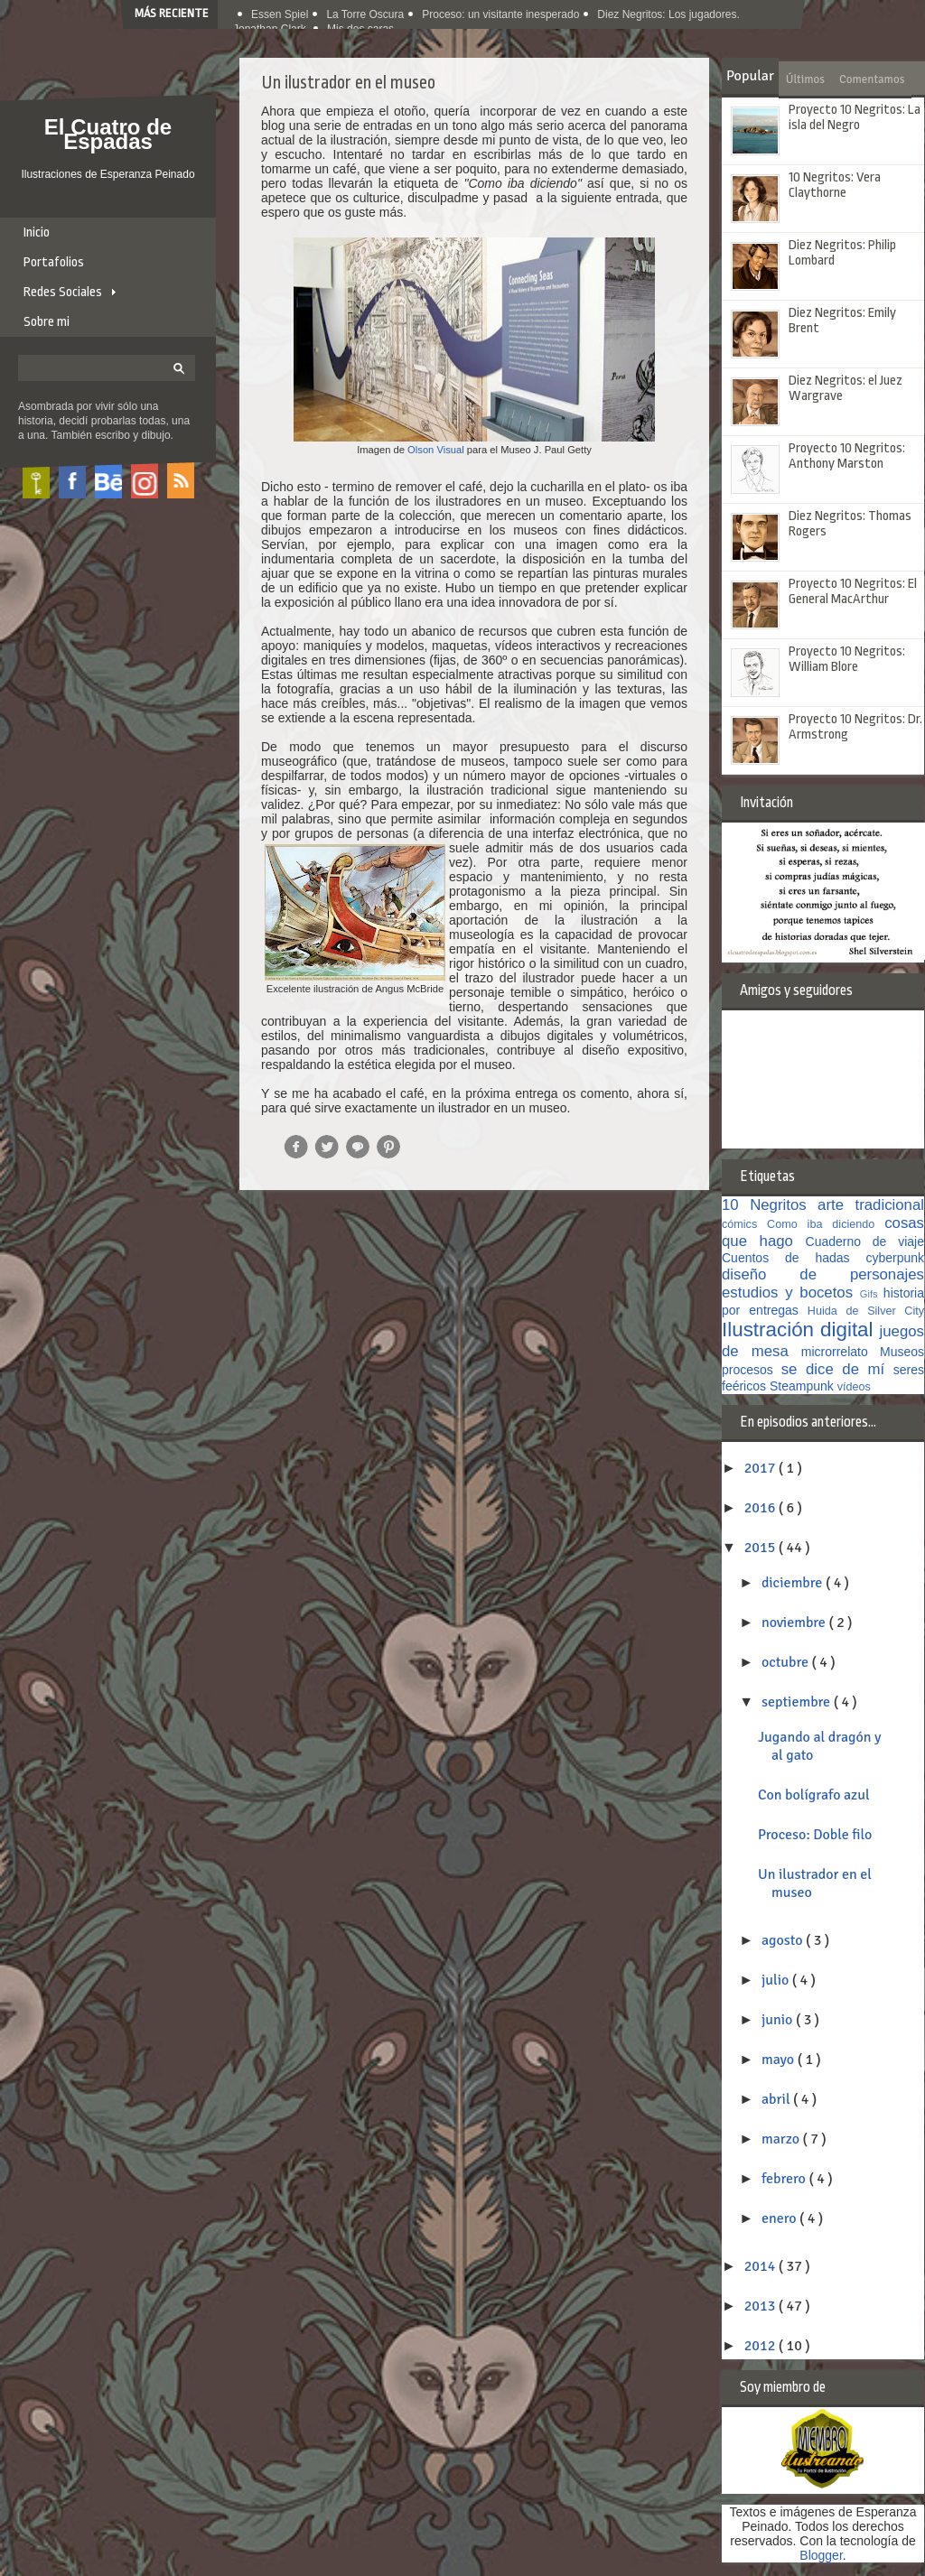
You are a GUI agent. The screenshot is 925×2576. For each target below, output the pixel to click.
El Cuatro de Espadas (108, 134)
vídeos (854, 1387)
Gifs (871, 1293)
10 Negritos (770, 1205)
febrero (785, 2179)
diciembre (793, 1583)
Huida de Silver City (866, 1311)
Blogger (820, 2555)
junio (778, 2020)
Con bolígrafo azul (814, 1795)
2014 (761, 2266)
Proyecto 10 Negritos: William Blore (847, 659)
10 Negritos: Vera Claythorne (835, 185)
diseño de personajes (823, 1274)
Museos (902, 1351)
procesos (751, 1369)
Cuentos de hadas (793, 1258)
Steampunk (803, 1386)
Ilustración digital (801, 1329)
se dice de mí (837, 1369)
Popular (750, 76)
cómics (744, 1224)
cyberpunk (894, 1258)
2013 (761, 2306)
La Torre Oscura (365, 14)
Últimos (805, 79)
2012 (761, 2346)
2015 (761, 1548)
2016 (761, 1508)
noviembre (794, 1622)
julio (776, 1980)
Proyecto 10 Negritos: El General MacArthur (853, 591)
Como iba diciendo (825, 1224)
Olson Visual (435, 449)
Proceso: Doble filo (815, 1835)
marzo (782, 2139)
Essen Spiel (279, 14)
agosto (783, 1940)
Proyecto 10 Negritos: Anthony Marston (847, 456)
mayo (779, 2060)
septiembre (797, 1702)
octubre (786, 1662)
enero (780, 2218)
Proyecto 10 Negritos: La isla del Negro (854, 117)
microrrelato (840, 1351)
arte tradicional (871, 1205)
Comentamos (871, 79)
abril (777, 2099)
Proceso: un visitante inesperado (500, 14)
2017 (761, 1468)
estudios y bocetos (791, 1292)
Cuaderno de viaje (865, 1241)
